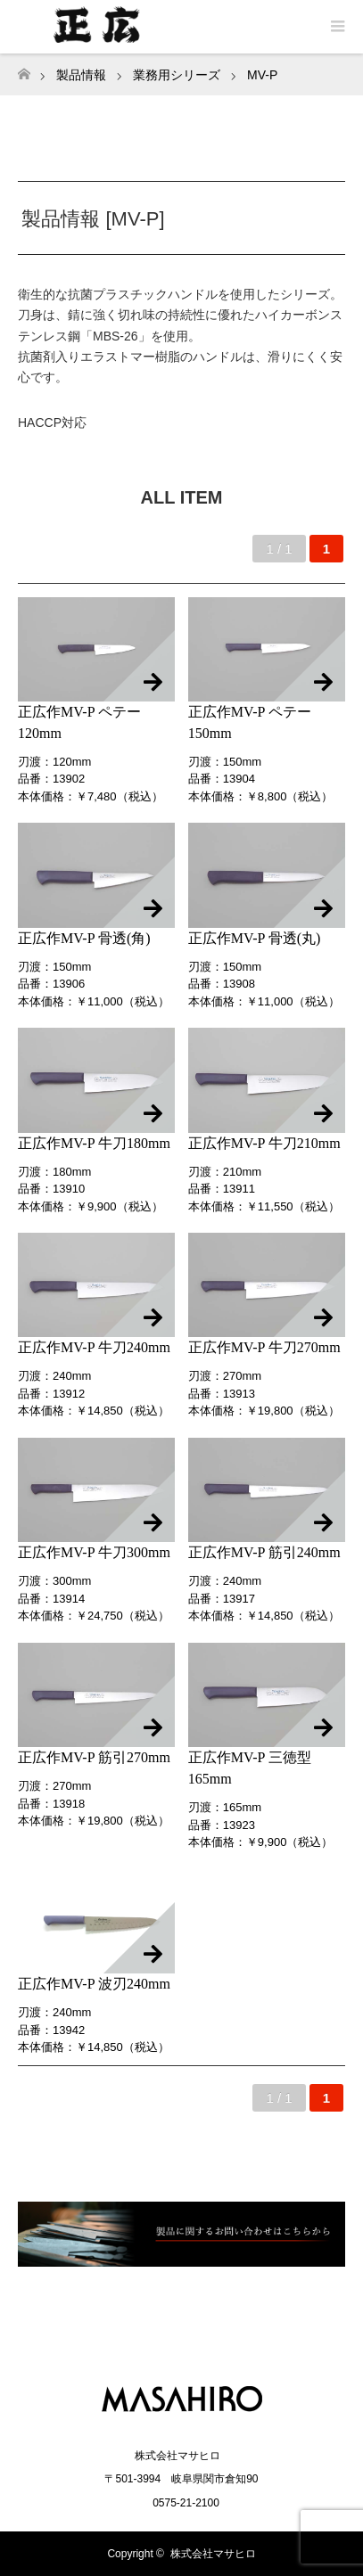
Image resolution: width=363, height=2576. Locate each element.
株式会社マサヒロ (213, 2553)
